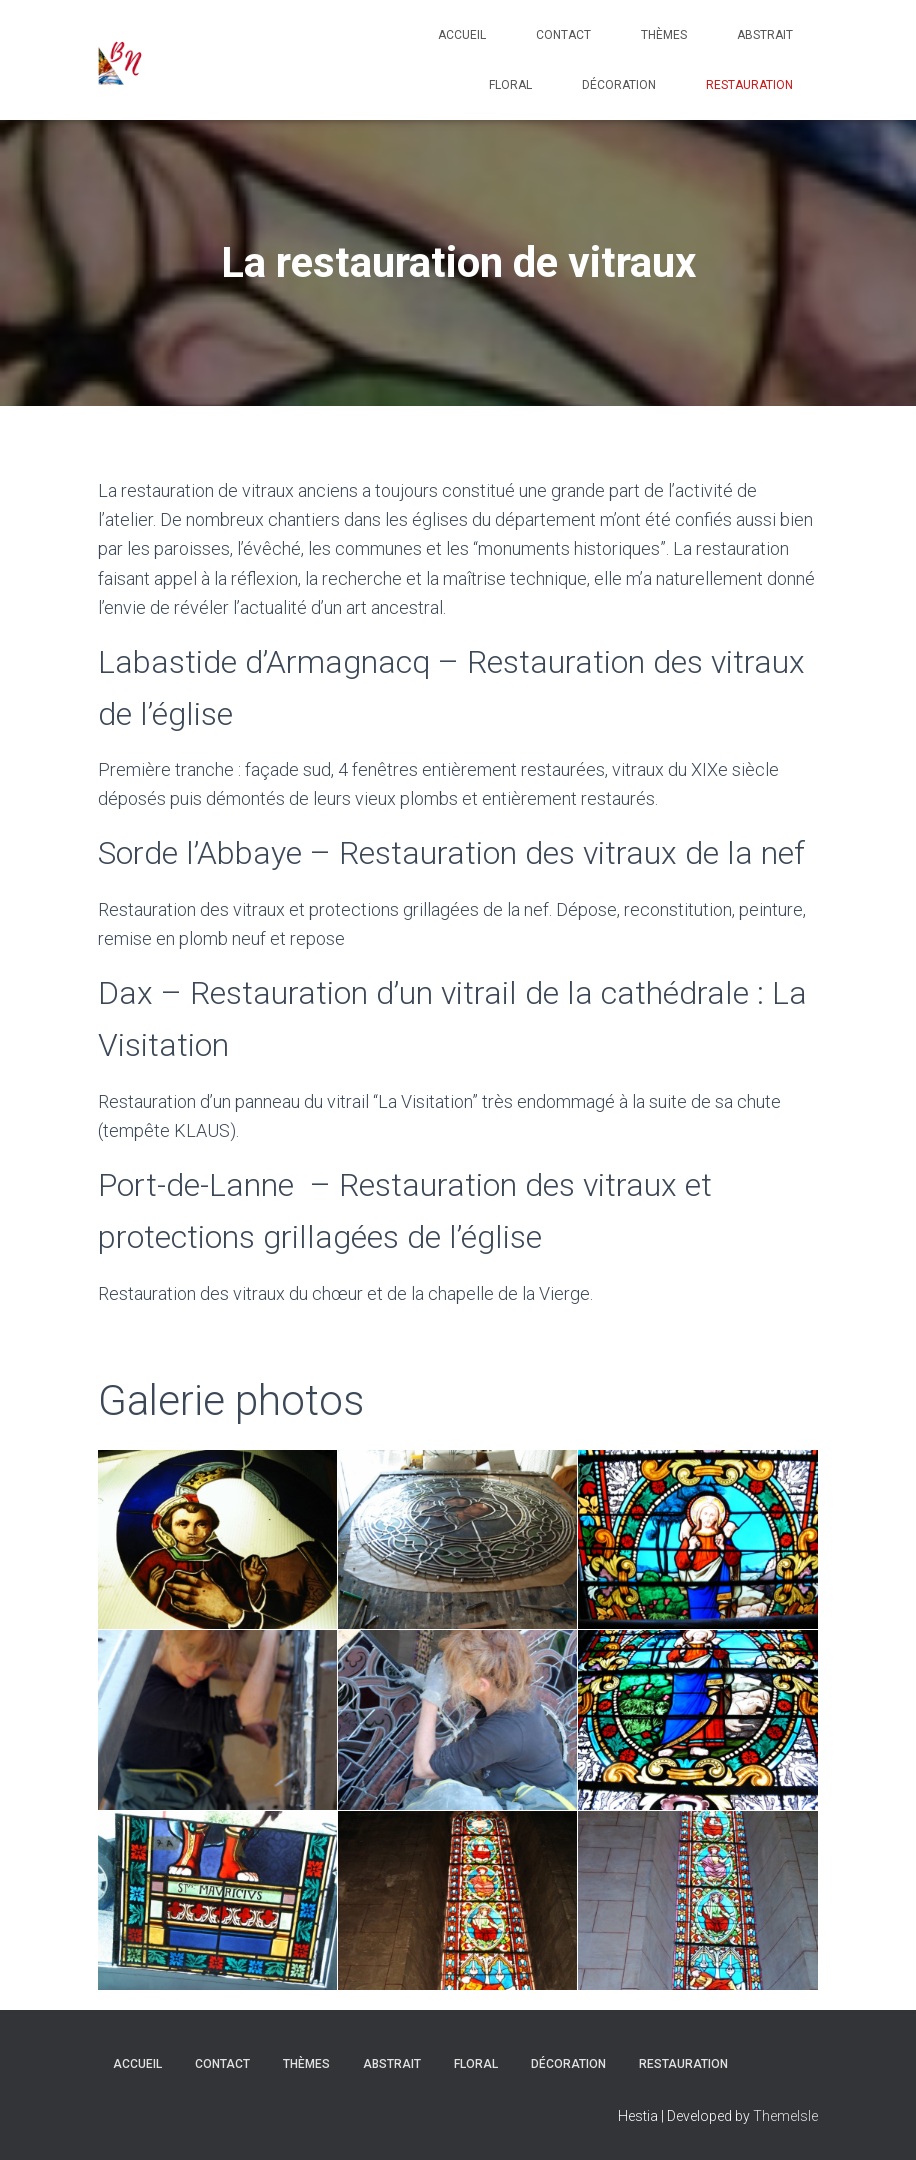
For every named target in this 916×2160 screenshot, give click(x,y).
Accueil (462, 35)
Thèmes (664, 35)
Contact (563, 35)
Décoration (619, 85)
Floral (510, 85)
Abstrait (765, 35)
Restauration (749, 85)
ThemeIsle (785, 2116)
